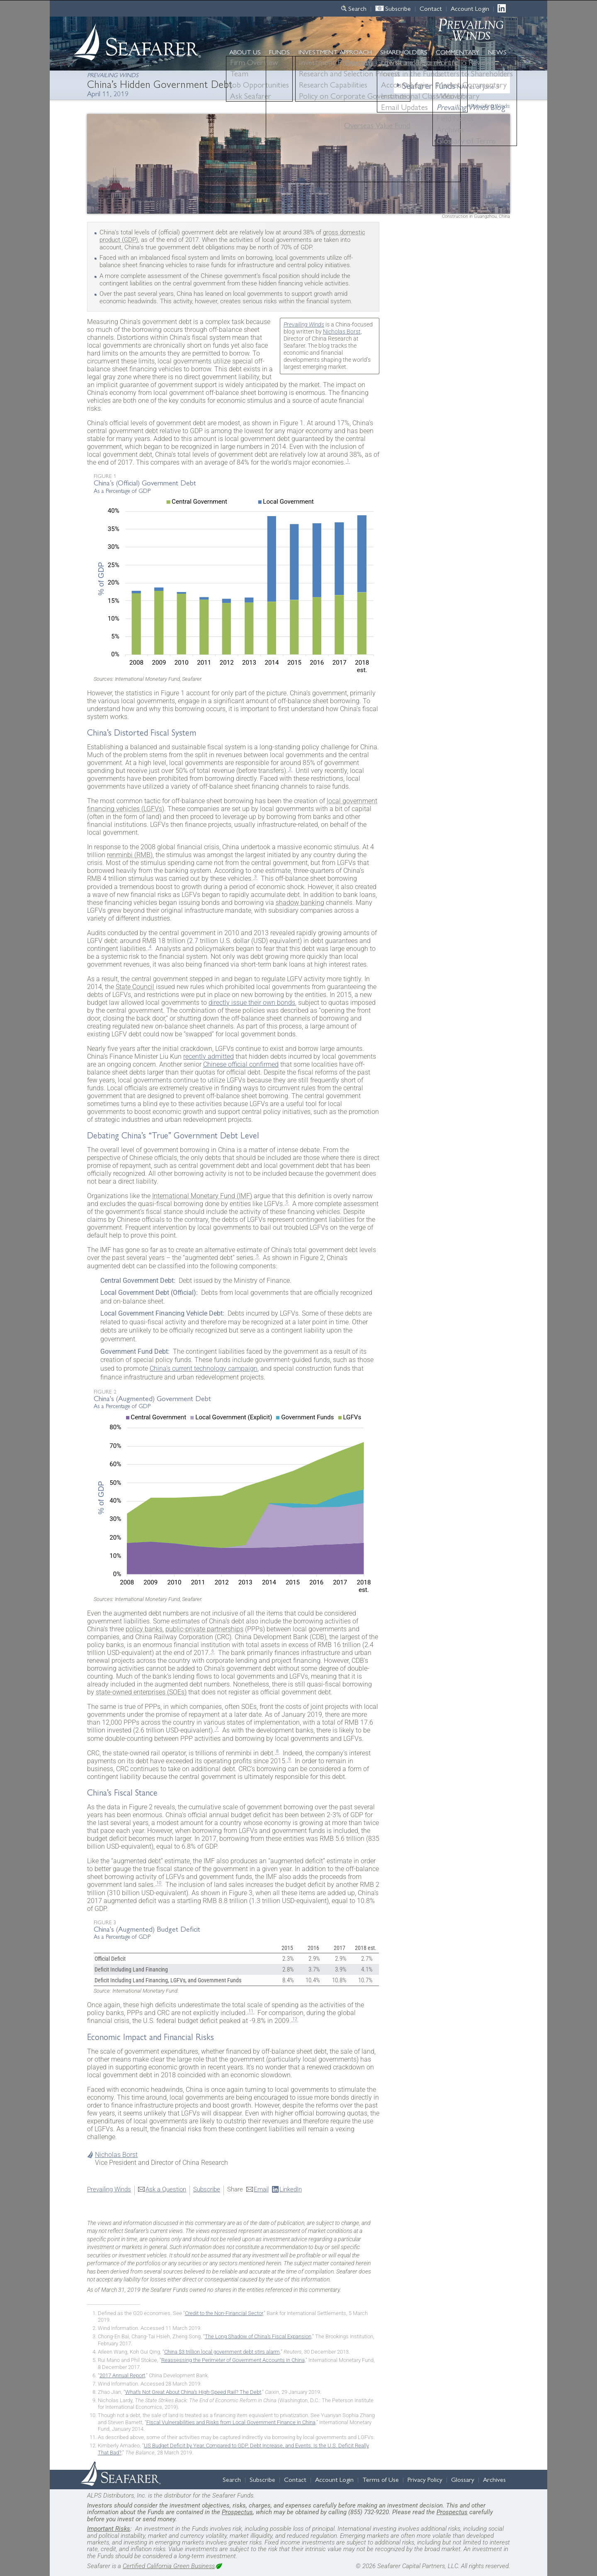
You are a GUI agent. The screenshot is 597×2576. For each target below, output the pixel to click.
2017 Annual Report (122, 2375)
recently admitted (208, 1056)
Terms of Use (380, 2479)
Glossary (462, 2479)
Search (357, 8)
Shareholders (403, 51)
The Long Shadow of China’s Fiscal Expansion (258, 2336)
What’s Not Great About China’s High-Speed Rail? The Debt (193, 2392)
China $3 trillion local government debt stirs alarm (222, 2352)
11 (250, 2011)
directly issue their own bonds (252, 1003)
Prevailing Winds (490, 106)
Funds (279, 51)
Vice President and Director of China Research (161, 2163)
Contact (431, 8)
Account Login (470, 8)
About (245, 51)
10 (158, 1883)
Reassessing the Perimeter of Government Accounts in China (233, 2360)
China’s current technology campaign (203, 1368)
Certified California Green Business (169, 2566)
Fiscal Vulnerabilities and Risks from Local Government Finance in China (230, 2422)
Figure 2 (105, 1391)
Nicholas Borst (342, 331)
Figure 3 (105, 1922)
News (497, 51)
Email (261, 2189)
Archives (494, 2479)
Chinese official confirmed (241, 1064)
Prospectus (237, 2512)
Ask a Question (166, 2189)
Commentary (457, 51)
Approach (335, 51)
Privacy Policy (425, 2479)
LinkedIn (504, 8)
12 (294, 2019)
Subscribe (398, 8)
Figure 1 (105, 475)
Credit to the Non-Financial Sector (224, 2313)
